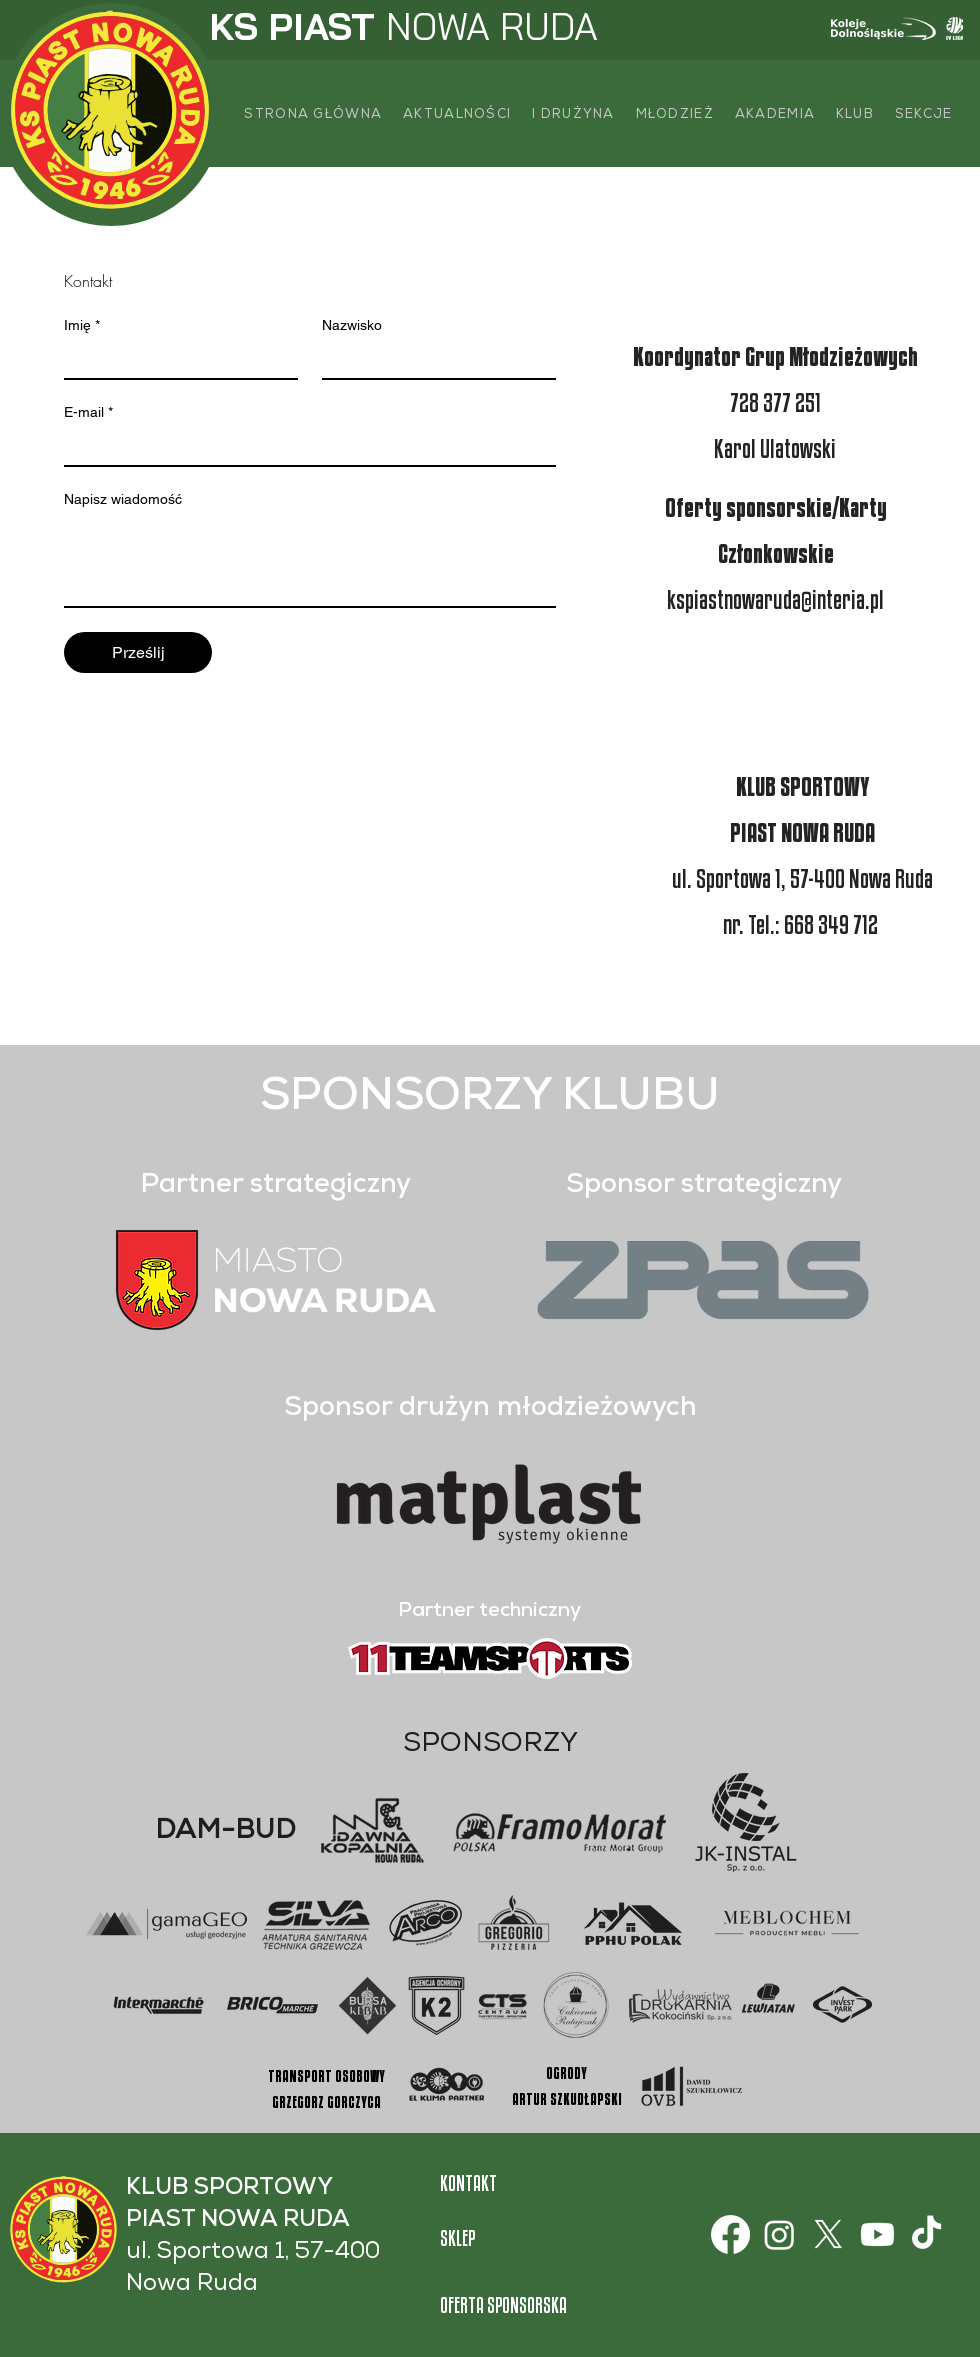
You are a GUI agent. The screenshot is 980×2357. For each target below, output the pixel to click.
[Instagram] (779, 2234)
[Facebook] (730, 2234)
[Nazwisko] (433, 360)
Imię (82, 325)
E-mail (88, 412)
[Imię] (175, 360)
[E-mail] (304, 447)
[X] (828, 2234)
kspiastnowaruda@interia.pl (775, 599)
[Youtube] (877, 2234)
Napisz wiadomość (123, 499)
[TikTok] (926, 2234)
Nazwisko (352, 325)
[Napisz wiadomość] (310, 561)
